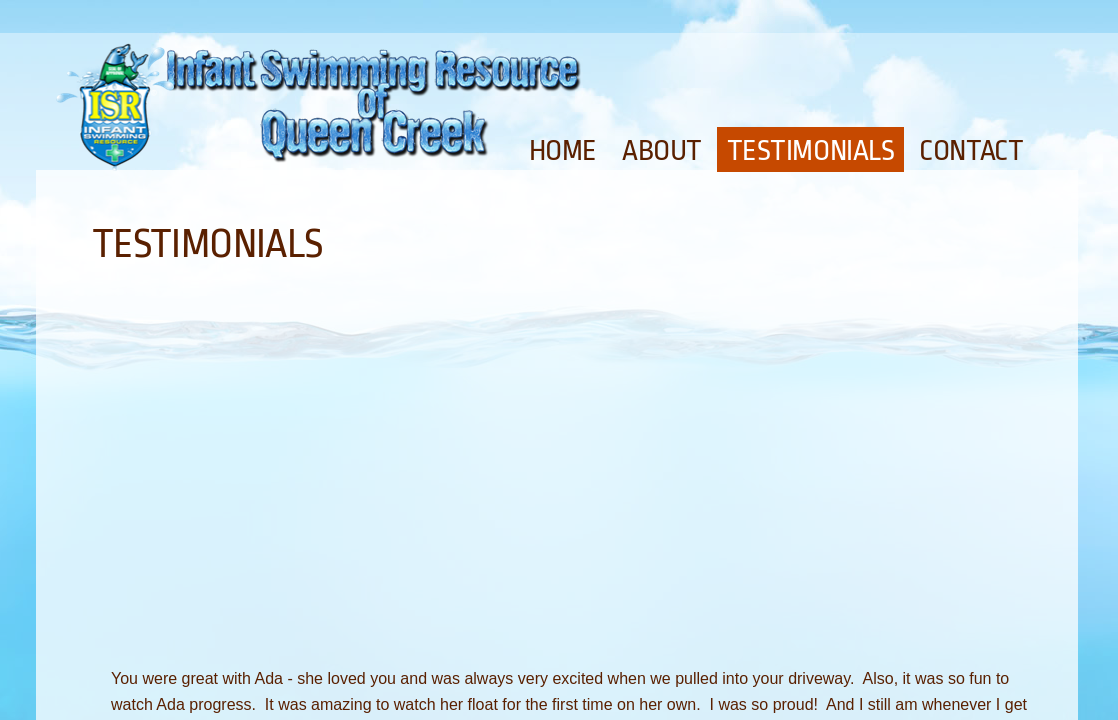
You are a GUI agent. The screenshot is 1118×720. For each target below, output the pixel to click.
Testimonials (811, 151)
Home (563, 151)
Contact (971, 151)
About (662, 151)
